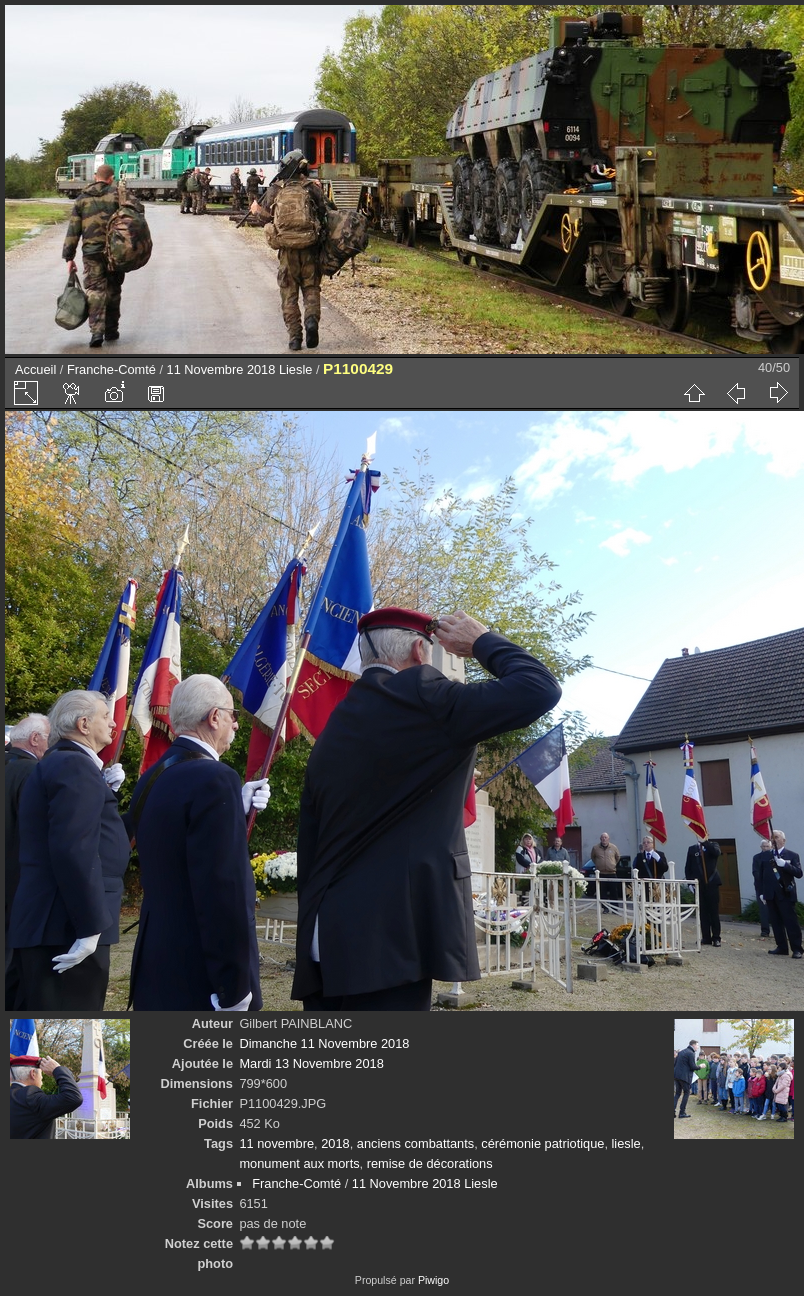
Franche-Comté (111, 369)
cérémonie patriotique (542, 1143)
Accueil (35, 369)
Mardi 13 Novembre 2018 (311, 1063)
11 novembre (276, 1143)
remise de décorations (430, 1163)
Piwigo (433, 1280)
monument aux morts (299, 1163)
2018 (335, 1143)
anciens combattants (415, 1143)
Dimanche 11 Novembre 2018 (324, 1043)
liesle (626, 1143)
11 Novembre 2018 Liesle (240, 369)
